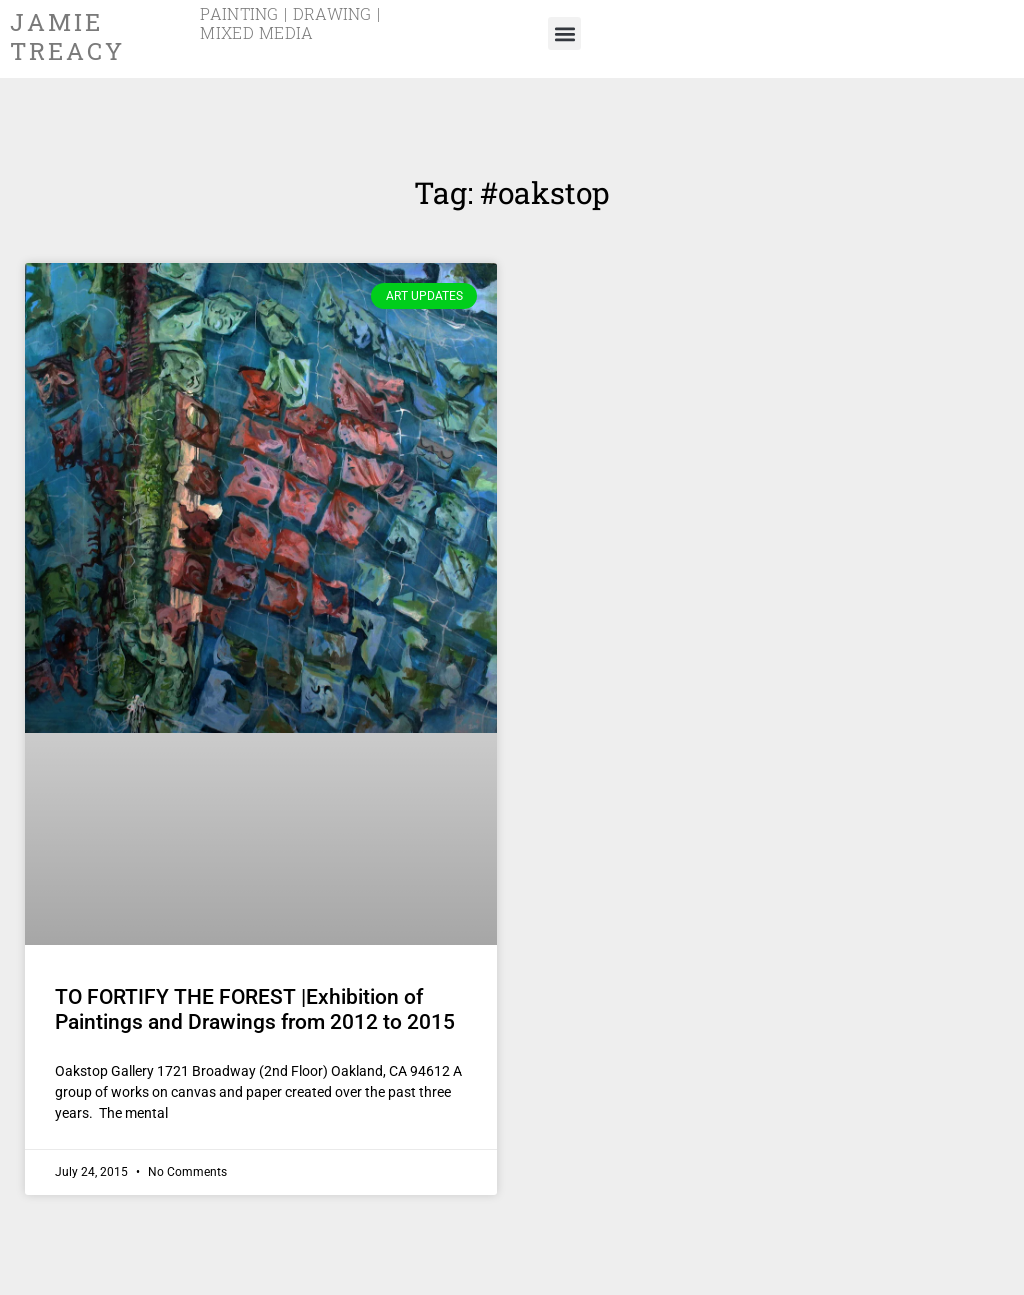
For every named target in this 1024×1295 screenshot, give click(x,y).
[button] (564, 33)
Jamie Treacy (67, 38)
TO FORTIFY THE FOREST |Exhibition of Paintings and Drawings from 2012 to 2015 (255, 1009)
